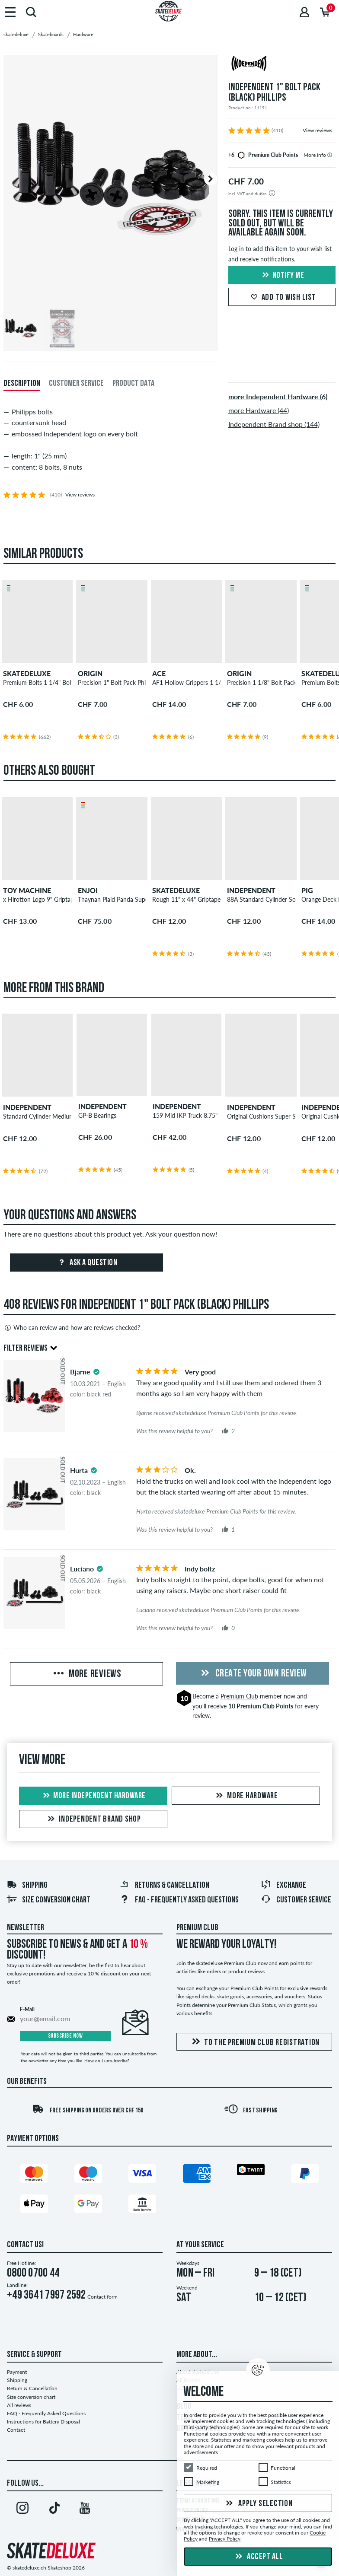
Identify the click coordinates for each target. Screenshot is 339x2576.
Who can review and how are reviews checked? (71, 1327)
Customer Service (296, 1900)
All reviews (19, 2405)
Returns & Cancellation (164, 1885)
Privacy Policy (224, 2539)
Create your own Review (252, 1674)
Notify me (282, 275)
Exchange (283, 1885)
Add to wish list (282, 297)
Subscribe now (65, 2036)
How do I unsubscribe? (106, 2060)
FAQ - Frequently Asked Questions (179, 1900)
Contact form (102, 2296)
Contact (16, 2430)
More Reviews (86, 1674)
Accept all (258, 2557)
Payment (17, 2372)
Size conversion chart (48, 1900)
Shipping (27, 1885)
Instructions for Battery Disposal (43, 2421)
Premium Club (239, 1696)
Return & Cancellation (32, 2388)
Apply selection (258, 2504)
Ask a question (87, 1263)
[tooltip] (329, 155)
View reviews (317, 130)
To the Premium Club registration (254, 2042)
